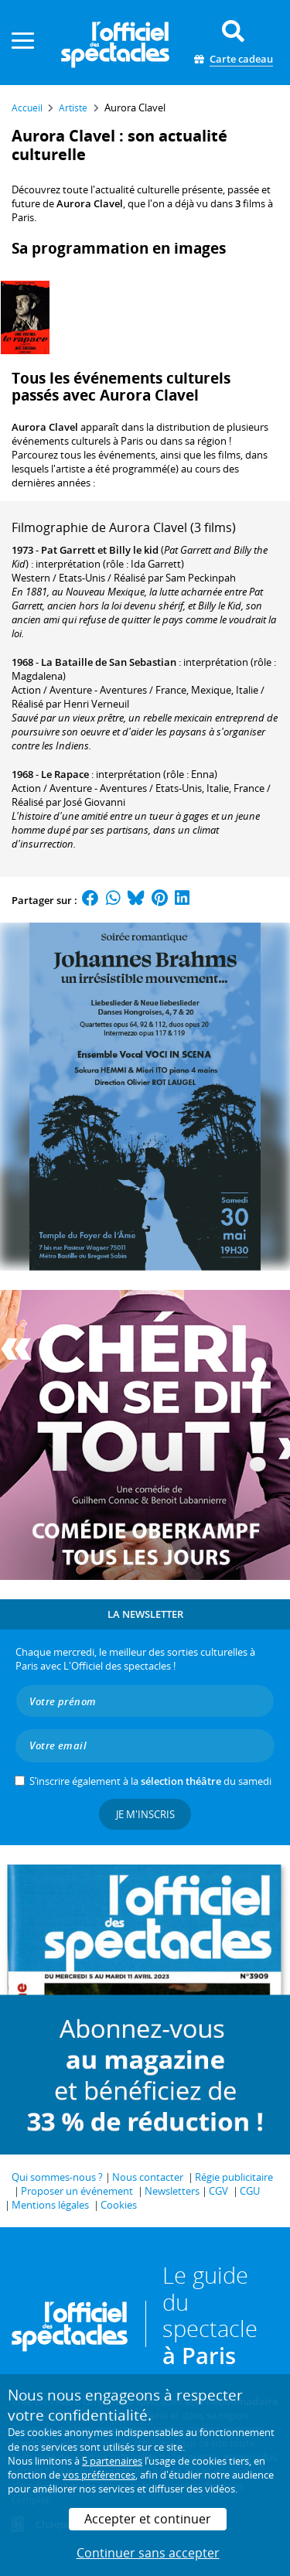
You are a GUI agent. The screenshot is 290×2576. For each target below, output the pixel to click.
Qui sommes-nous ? (57, 2177)
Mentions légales (50, 2205)
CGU (250, 2191)
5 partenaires (112, 2461)
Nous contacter (147, 2177)
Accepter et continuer (147, 2518)
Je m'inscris (145, 1814)
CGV (218, 2191)
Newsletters (172, 2191)
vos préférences (99, 2475)
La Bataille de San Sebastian (108, 662)
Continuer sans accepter (148, 2552)
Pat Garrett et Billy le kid (100, 550)
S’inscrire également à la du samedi (150, 1781)
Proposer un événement (77, 2191)
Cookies (119, 2205)
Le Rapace (65, 774)
